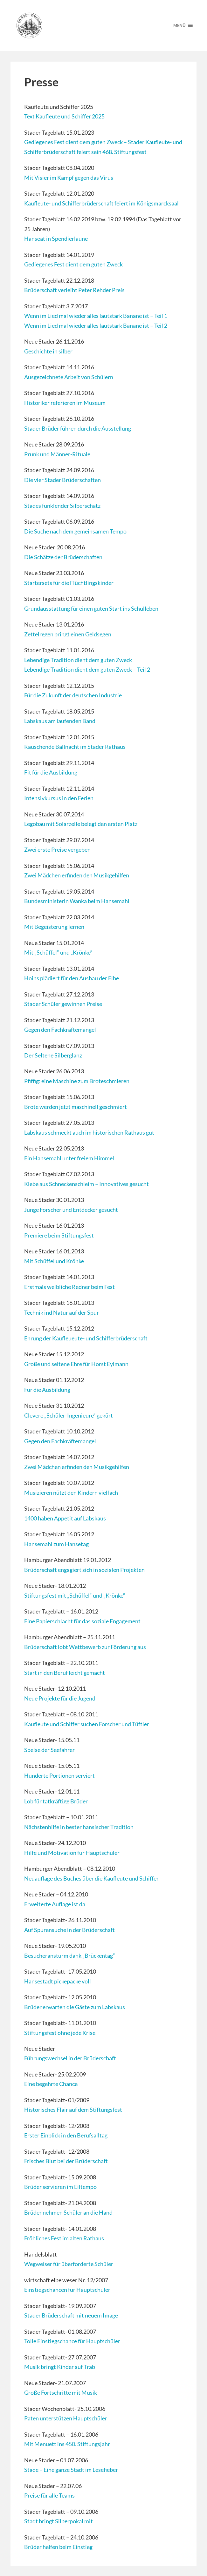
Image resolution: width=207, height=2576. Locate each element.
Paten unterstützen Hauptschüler (65, 2418)
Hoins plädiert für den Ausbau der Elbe (71, 978)
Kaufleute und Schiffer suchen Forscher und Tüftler (86, 1724)
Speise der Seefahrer (49, 1749)
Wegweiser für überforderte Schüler (68, 2263)
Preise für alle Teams (49, 2495)
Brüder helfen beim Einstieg (58, 2546)
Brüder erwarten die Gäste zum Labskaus (74, 2006)
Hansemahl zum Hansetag (56, 1543)
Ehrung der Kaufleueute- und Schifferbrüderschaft (86, 1338)
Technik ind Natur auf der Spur (61, 1312)
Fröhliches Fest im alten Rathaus (64, 2238)
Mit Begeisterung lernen (54, 926)
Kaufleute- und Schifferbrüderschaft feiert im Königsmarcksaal (101, 203)
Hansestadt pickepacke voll (57, 1981)
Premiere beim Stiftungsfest (59, 1235)
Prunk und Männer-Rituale (57, 454)
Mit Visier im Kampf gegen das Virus (68, 177)
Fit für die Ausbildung (50, 772)
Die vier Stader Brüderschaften (62, 479)
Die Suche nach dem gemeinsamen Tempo (75, 531)
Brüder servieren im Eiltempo (60, 2186)
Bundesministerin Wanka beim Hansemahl (76, 900)
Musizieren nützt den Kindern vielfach (71, 1492)
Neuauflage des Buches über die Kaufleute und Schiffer (91, 1878)
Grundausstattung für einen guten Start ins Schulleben (91, 608)
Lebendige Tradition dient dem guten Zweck (78, 659)
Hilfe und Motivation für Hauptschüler (72, 1852)
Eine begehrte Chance (51, 2083)
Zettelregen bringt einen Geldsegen (67, 634)
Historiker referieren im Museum (65, 402)
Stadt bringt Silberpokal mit (58, 2521)
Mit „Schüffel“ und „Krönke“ (58, 952)
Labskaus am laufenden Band (59, 720)
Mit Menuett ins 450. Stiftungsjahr (67, 2443)
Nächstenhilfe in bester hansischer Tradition (79, 1826)
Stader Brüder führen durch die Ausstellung (77, 428)
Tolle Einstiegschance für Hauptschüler (72, 2341)
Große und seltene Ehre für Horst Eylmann (76, 1363)
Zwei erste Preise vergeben (57, 849)
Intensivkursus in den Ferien (58, 798)
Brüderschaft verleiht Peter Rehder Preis (74, 289)
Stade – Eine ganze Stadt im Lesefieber (71, 2469)
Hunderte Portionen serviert (59, 1775)
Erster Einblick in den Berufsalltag (65, 2135)
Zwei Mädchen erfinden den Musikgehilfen (76, 875)
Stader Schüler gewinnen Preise (63, 1003)
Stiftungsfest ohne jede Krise (59, 2032)
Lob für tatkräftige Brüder (56, 1801)
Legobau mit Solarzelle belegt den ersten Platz (80, 823)
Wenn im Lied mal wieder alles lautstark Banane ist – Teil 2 (95, 325)
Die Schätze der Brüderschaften (63, 556)
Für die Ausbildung (47, 1389)
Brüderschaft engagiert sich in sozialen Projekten (84, 1569)
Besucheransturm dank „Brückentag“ (69, 1955)
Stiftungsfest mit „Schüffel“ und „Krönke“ (74, 1595)
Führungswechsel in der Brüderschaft (70, 2058)
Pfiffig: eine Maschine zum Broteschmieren (76, 1080)
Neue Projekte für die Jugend (59, 1698)
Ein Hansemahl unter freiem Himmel (69, 1158)
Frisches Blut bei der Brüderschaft (66, 2160)
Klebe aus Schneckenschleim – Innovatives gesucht (86, 1183)
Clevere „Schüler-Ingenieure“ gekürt (68, 1415)
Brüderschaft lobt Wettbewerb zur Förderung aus (85, 1646)
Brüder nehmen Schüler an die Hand (68, 2212)
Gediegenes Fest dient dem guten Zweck (73, 264)
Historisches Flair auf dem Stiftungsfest (73, 2109)
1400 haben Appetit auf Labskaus (65, 1518)
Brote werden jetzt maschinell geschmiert (75, 1106)
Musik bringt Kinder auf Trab (59, 2366)
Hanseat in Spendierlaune (56, 238)
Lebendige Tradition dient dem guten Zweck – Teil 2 (87, 669)
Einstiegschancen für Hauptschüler (67, 2289)
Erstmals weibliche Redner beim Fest (69, 1286)
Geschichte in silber (48, 351)
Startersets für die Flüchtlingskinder (69, 582)
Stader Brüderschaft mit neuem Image (71, 2315)
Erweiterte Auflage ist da (54, 1904)
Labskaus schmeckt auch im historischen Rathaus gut (89, 1132)
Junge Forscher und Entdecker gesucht (71, 1209)
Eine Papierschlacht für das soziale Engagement (82, 1621)
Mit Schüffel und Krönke (54, 1261)
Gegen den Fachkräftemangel (60, 1029)
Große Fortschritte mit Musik (60, 2392)
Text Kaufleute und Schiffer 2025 (64, 116)
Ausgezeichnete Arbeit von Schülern (68, 376)
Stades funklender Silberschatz (62, 505)
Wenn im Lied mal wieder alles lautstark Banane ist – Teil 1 (95, 315)
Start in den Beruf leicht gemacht (64, 1672)
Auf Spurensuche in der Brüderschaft (69, 1929)
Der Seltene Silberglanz (53, 1055)
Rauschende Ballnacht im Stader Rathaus (75, 746)
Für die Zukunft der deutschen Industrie (73, 695)
